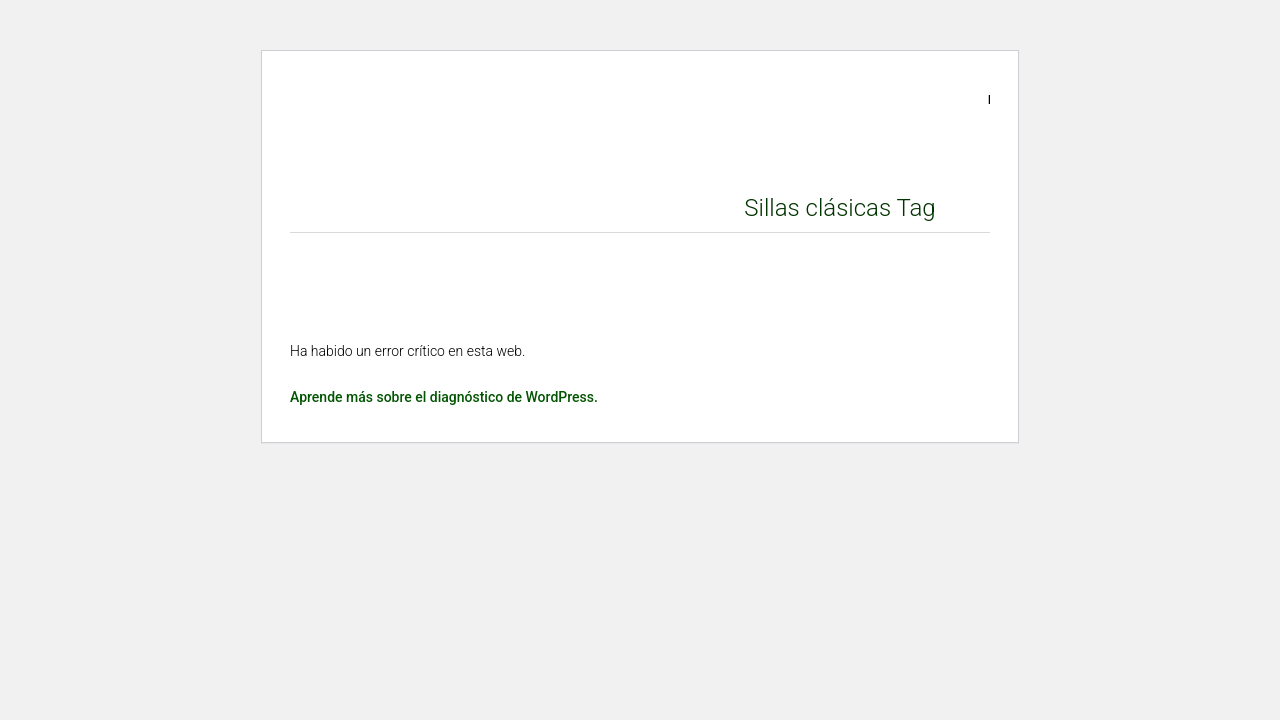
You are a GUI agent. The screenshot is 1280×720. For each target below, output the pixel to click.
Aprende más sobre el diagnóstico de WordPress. (444, 397)
